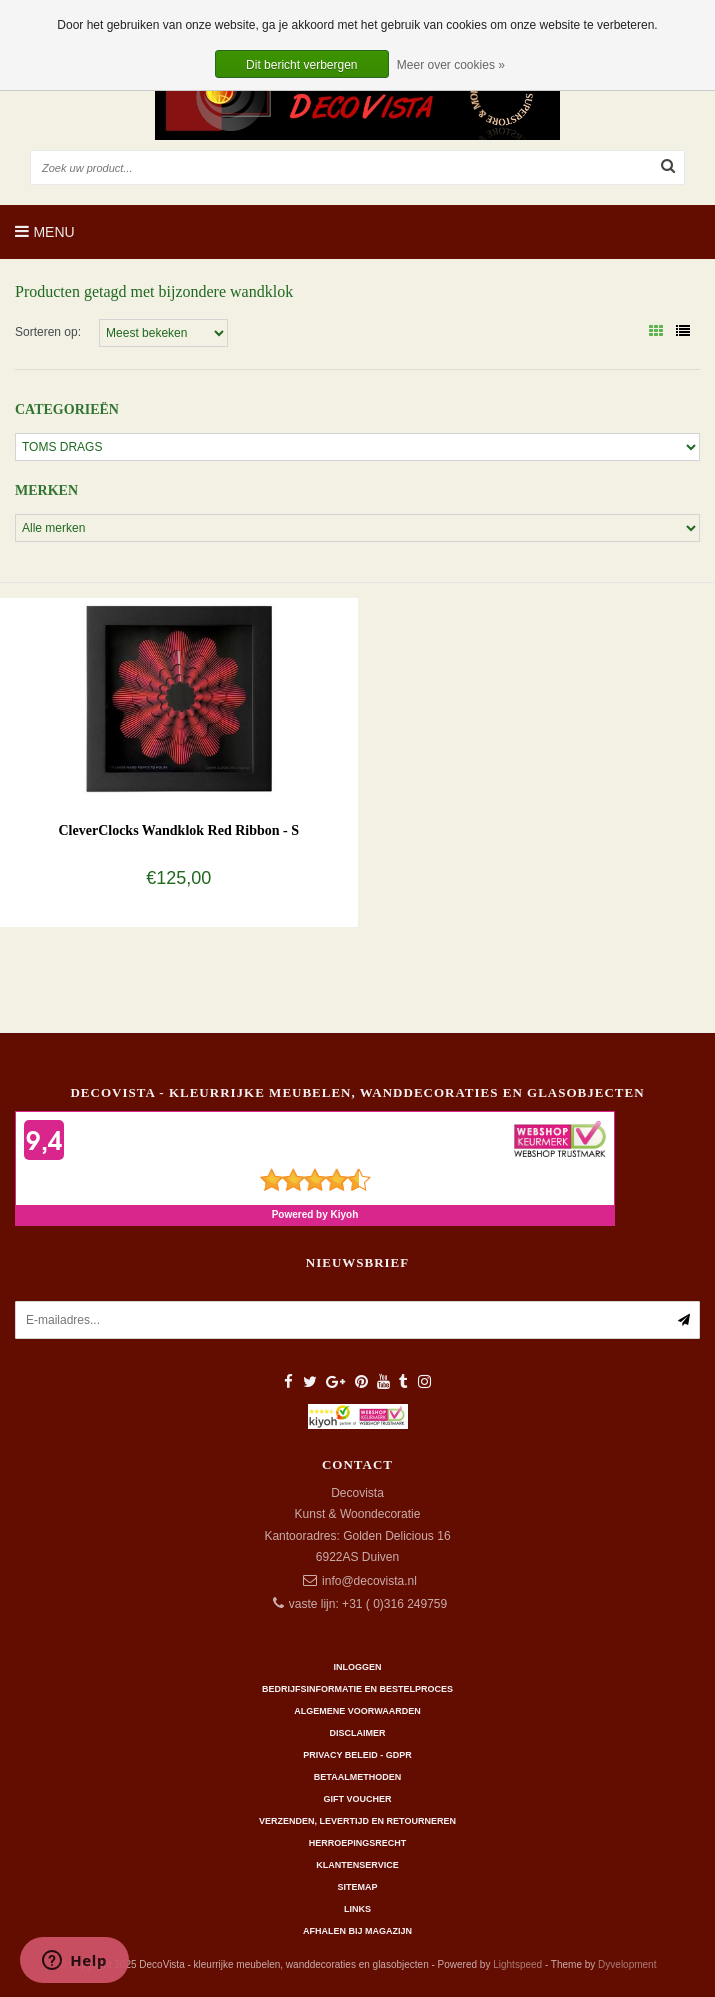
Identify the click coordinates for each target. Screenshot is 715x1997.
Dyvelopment (627, 1964)
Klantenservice (357, 1865)
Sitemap (357, 1887)
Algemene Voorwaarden (357, 1711)
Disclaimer (358, 1733)
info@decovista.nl (369, 1581)
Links (357, 1909)
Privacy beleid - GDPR (357, 1755)
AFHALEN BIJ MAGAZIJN (357, 1931)
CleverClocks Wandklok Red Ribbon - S (178, 830)
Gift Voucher (357, 1799)
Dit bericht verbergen (301, 65)
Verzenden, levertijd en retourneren (357, 1821)
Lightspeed (517, 1964)
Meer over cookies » (451, 65)
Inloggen (357, 1667)
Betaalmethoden (357, 1777)
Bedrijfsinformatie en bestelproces (357, 1689)
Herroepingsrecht (358, 1843)
